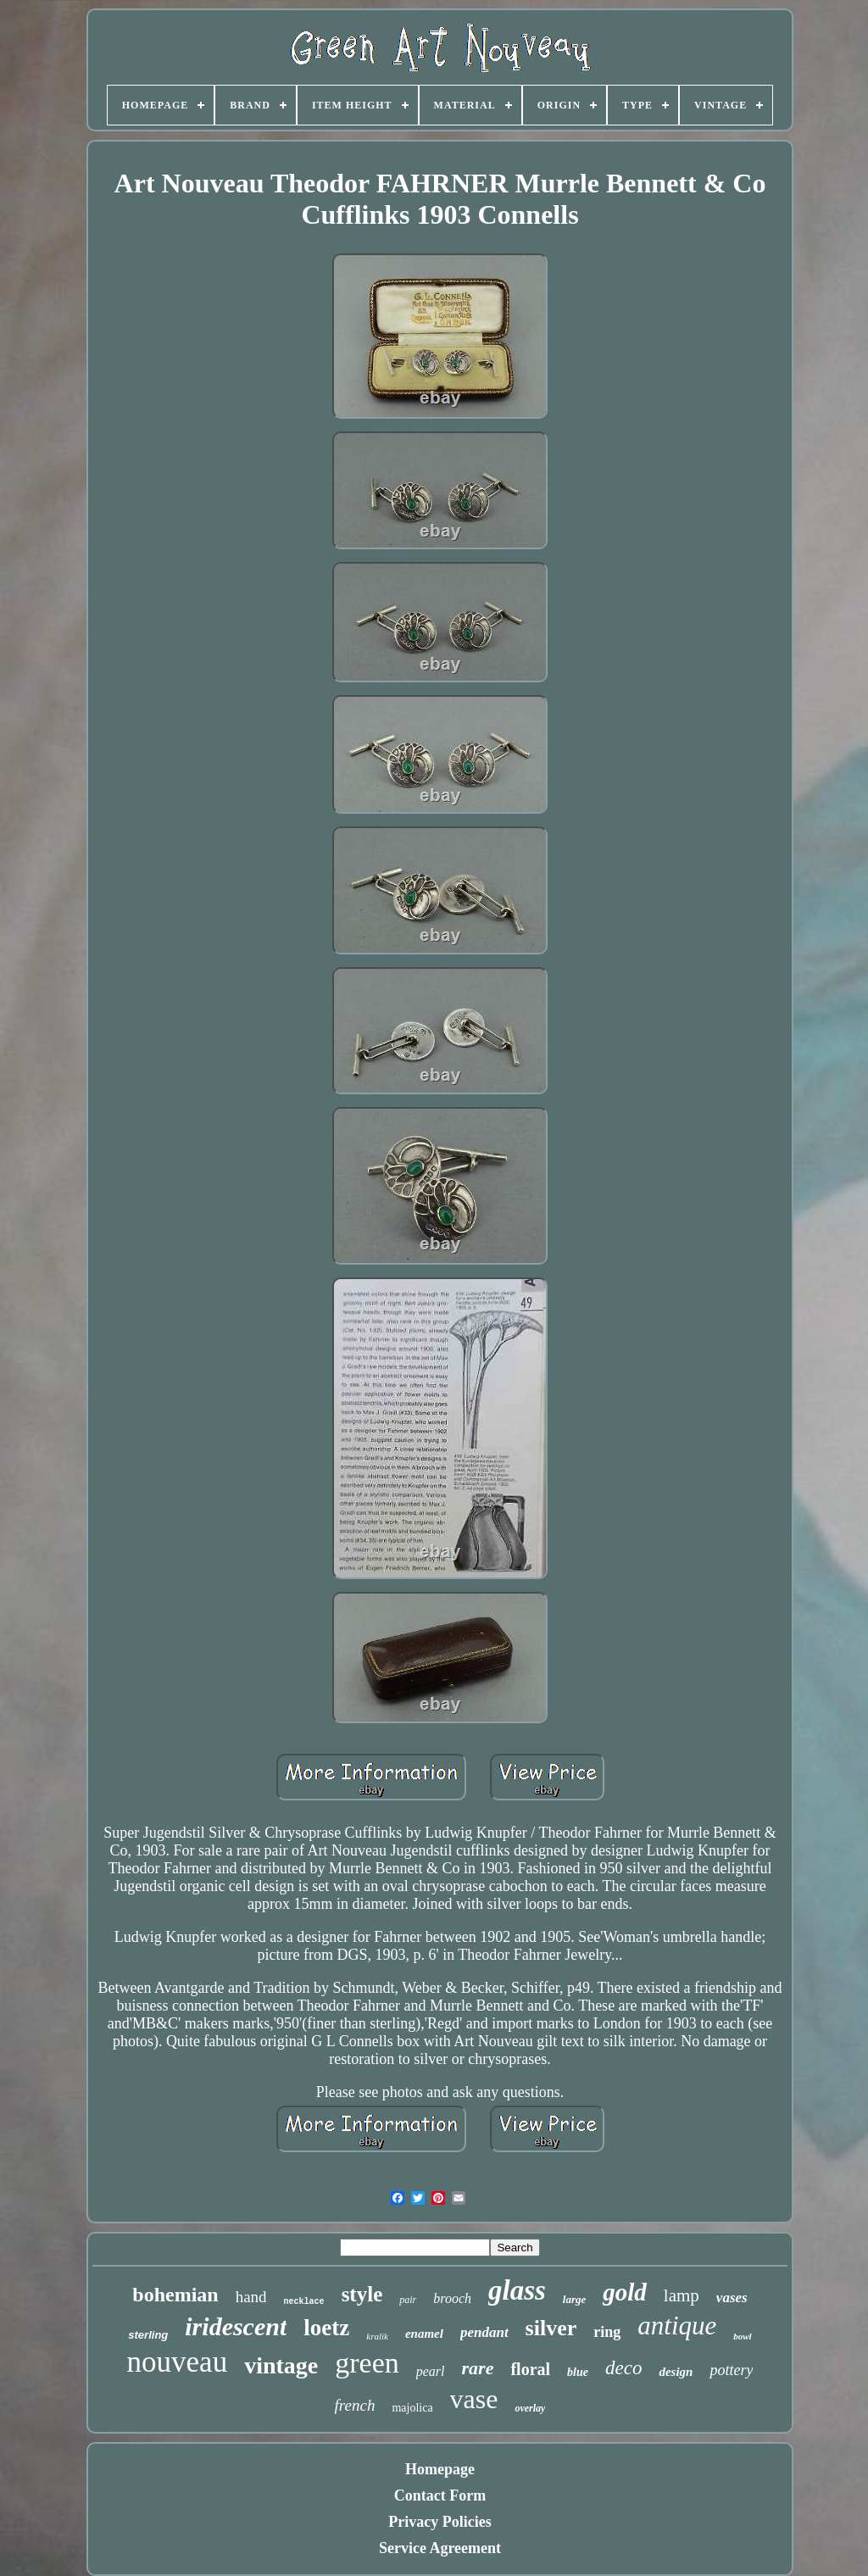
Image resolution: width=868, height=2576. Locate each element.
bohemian (175, 2295)
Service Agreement (440, 2548)
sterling (148, 2334)
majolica (412, 2407)
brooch (452, 2298)
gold (625, 2292)
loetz (326, 2327)
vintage (281, 2365)
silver (551, 2328)
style (362, 2294)
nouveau (177, 2361)
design (676, 2371)
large (574, 2299)
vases (732, 2297)
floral (530, 2369)
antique (676, 2325)
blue (577, 2372)
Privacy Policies (439, 2521)
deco (623, 2367)
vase (474, 2399)
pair (407, 2300)
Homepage (440, 2469)
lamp (681, 2295)
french (355, 2405)
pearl (430, 2371)
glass (517, 2290)
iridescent (236, 2326)
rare (478, 2367)
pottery (731, 2370)
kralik (377, 2336)
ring (606, 2331)
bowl (742, 2336)
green (367, 2362)
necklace (304, 2301)
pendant (484, 2332)
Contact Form (440, 2495)
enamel (424, 2333)
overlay (530, 2408)
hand (251, 2297)
